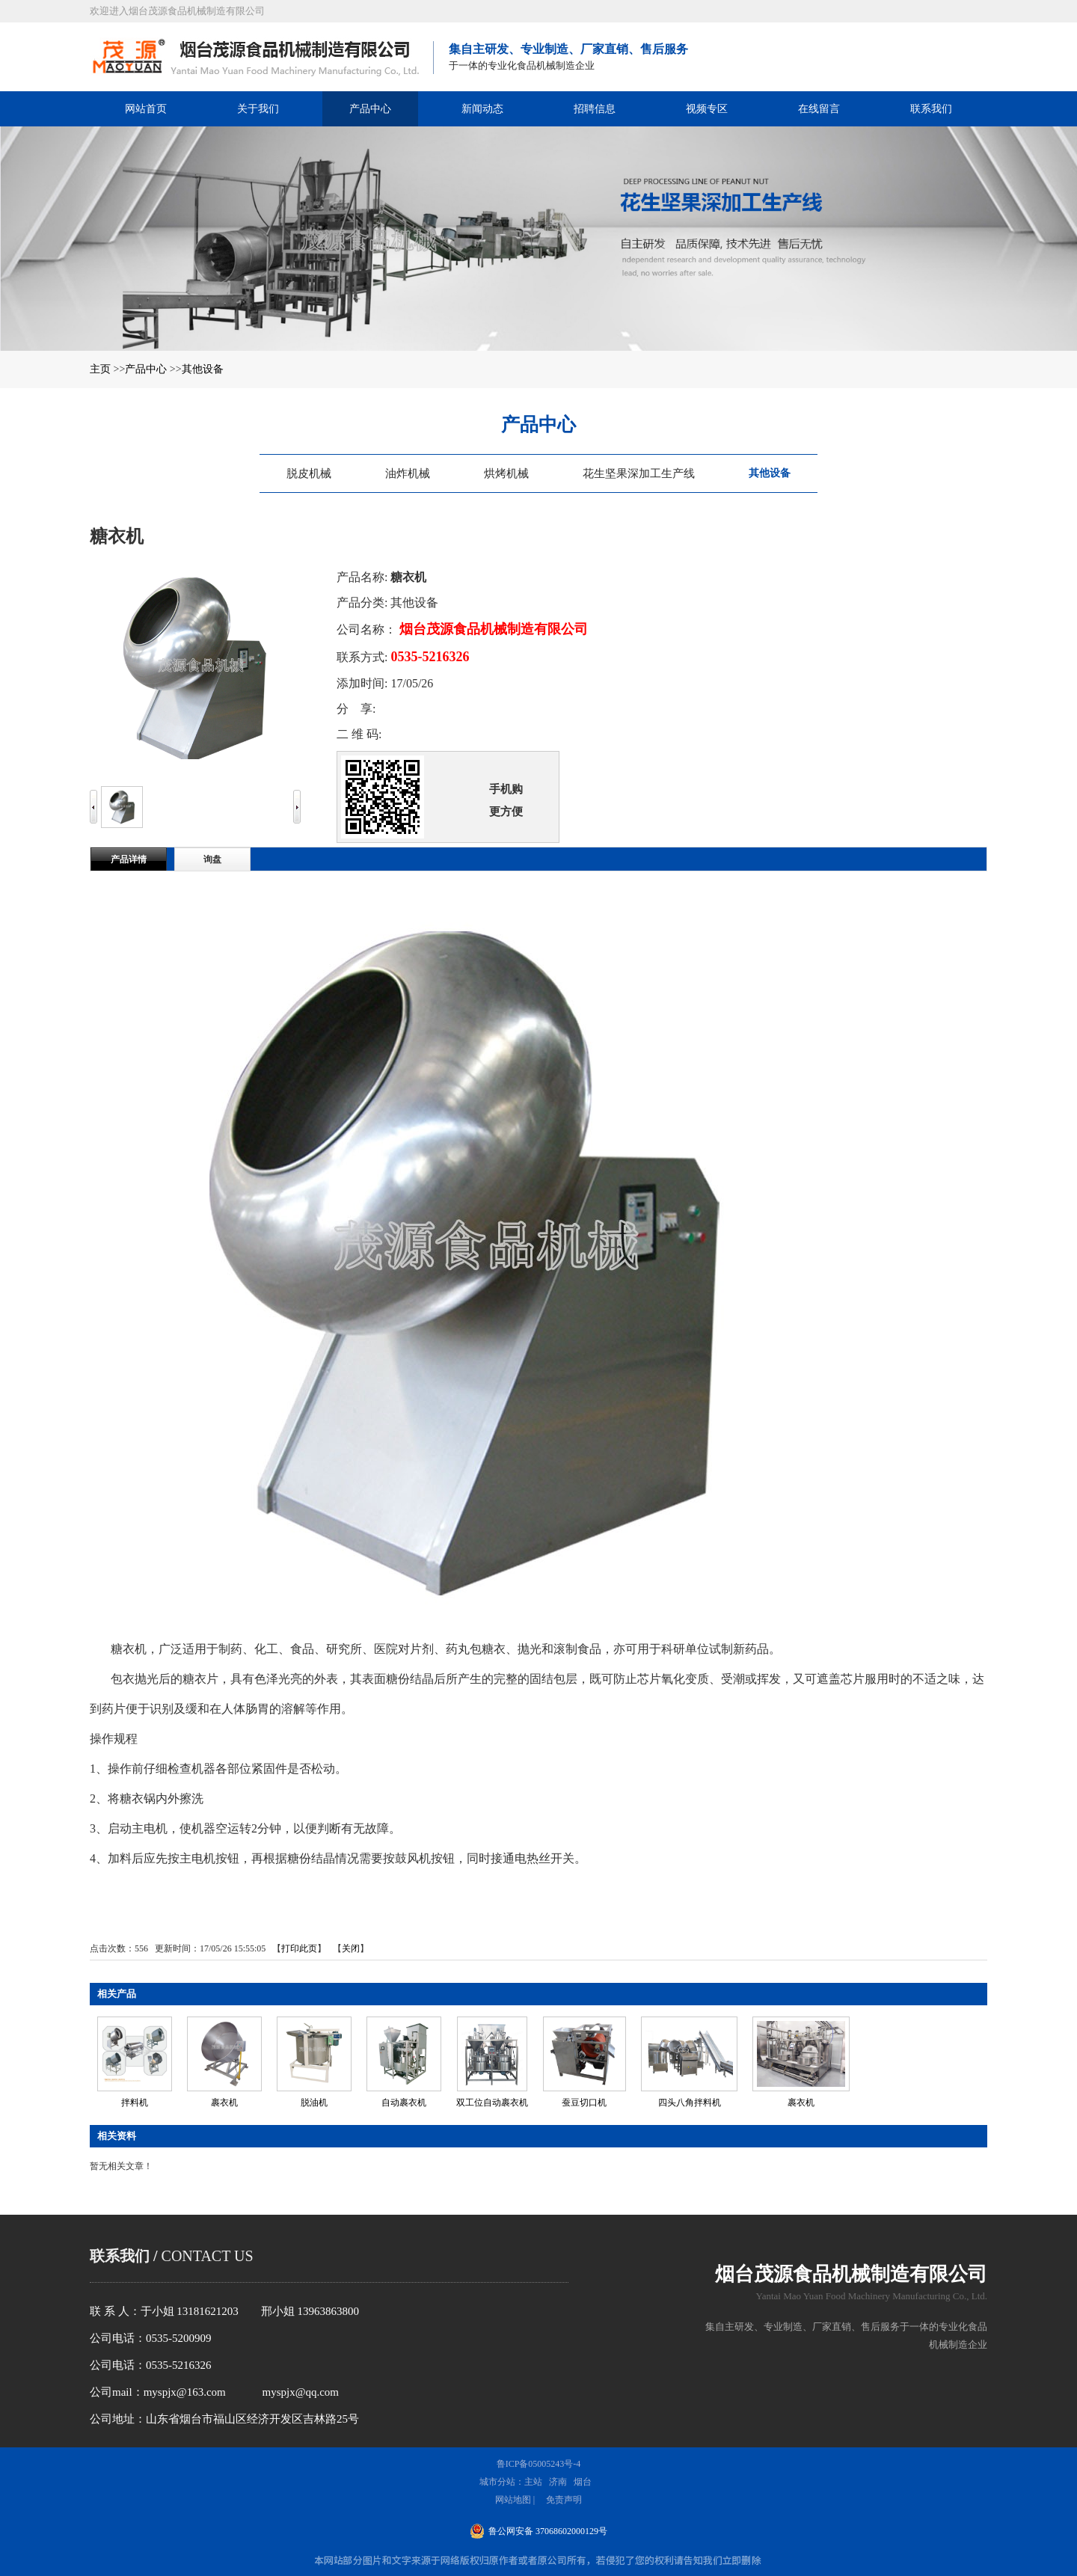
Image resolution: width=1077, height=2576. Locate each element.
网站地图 (513, 2499)
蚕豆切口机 (584, 2102)
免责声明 (564, 2499)
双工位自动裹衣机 (492, 2102)
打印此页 (299, 1948)
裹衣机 (224, 2102)
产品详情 (129, 859)
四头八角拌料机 (689, 2102)
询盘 (212, 859)
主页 (100, 369)
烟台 (583, 2482)
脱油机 (314, 2102)
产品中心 (146, 369)
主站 (533, 2482)
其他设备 (203, 369)
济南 (558, 2482)
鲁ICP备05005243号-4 (539, 2464)
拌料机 (134, 2102)
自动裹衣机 (403, 2102)
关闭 (351, 1948)
